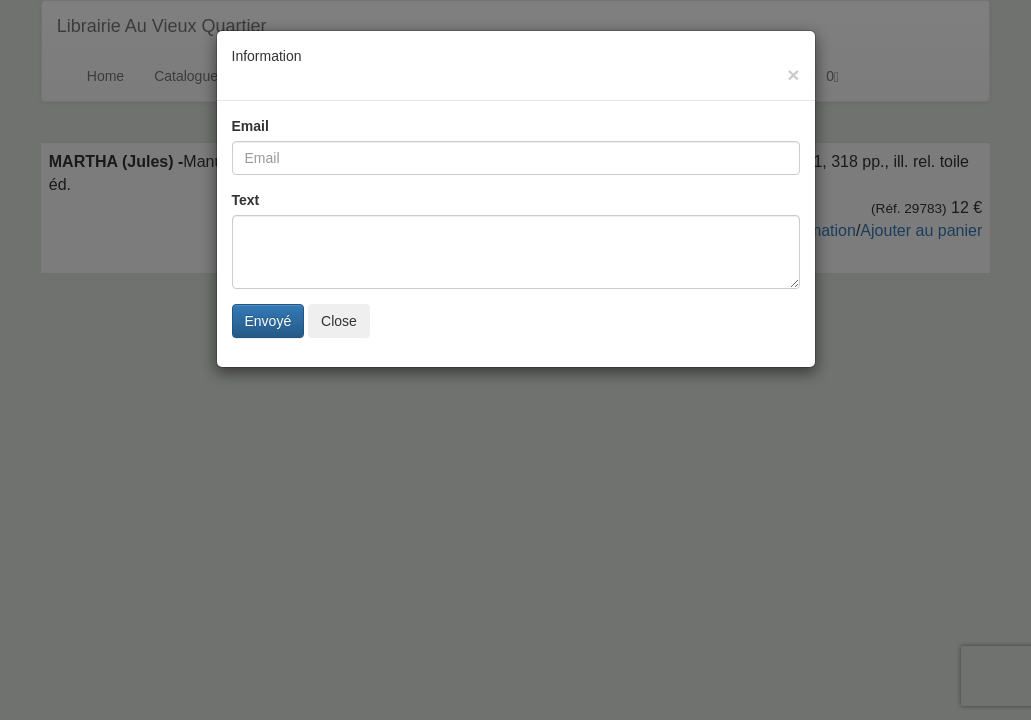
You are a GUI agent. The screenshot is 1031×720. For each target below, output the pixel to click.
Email (250, 126)
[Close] (793, 74)
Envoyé (268, 321)
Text (246, 200)
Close (339, 321)
